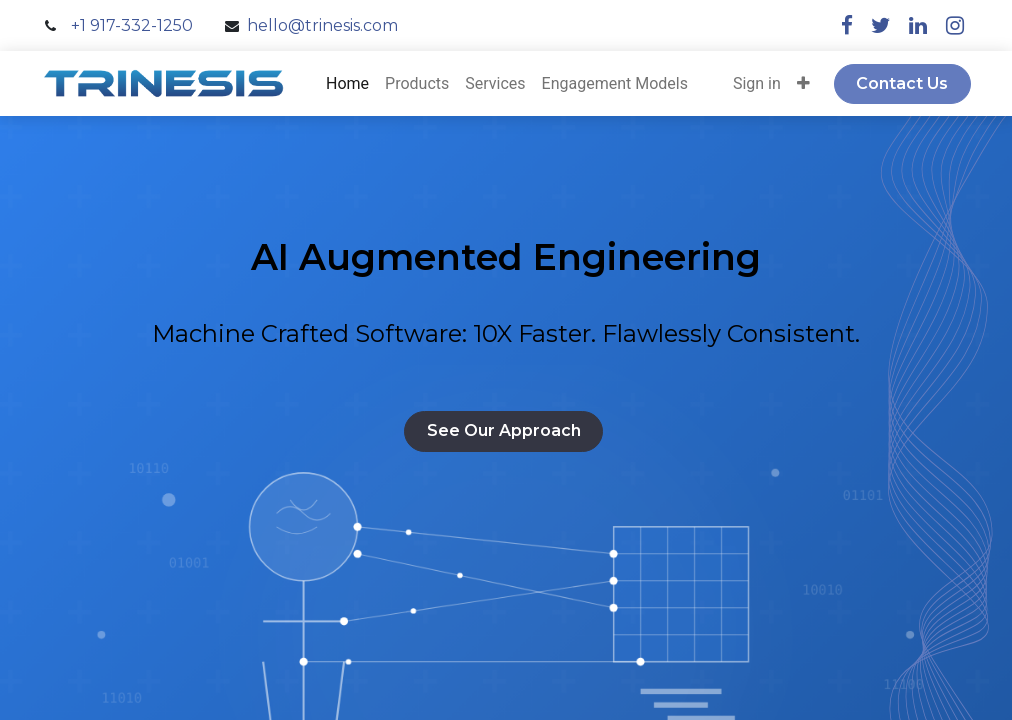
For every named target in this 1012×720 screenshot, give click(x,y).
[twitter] (881, 25)
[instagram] (955, 25)
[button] (803, 84)
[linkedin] (918, 25)
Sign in (757, 83)
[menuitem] (347, 84)
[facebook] (847, 25)
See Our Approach (504, 430)
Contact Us (902, 83)
